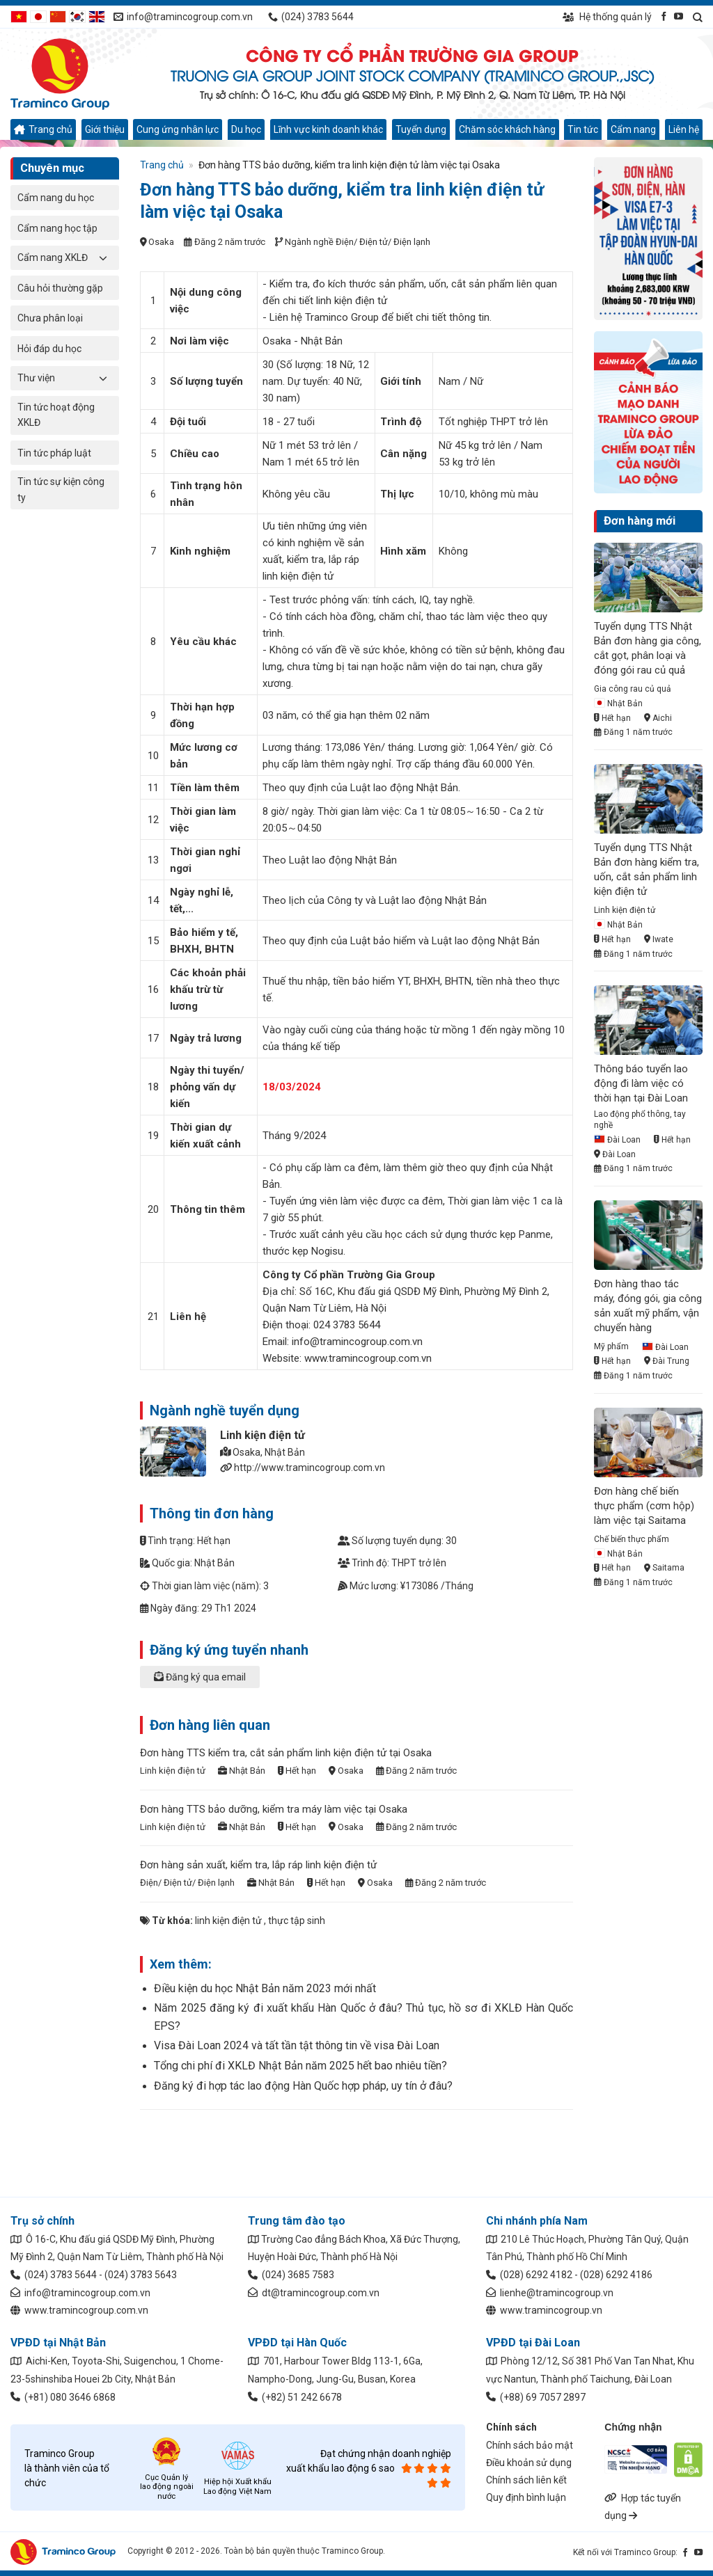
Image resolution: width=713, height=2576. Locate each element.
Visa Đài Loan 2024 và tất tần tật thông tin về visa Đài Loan (296, 2045)
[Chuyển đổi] (103, 257)
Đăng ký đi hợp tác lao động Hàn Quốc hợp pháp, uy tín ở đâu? (303, 2085)
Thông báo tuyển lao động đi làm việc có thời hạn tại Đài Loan (641, 1083)
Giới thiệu (105, 129)
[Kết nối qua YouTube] (678, 16)
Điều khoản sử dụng (529, 2462)
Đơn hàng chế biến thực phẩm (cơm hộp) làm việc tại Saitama (644, 1506)
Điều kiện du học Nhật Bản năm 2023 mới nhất (265, 1988)
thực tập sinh (296, 1920)
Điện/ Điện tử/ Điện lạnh (383, 242)
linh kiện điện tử (228, 1920)
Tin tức (582, 129)
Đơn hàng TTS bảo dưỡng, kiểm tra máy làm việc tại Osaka (273, 1809)
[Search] (698, 17)
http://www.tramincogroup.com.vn (309, 1467)
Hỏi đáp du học (49, 348)
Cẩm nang (633, 129)
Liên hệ (683, 129)
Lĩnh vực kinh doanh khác (328, 129)
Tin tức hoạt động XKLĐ (56, 414)
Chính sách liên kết (526, 2480)
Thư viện (36, 377)
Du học (246, 129)
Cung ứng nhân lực (177, 129)
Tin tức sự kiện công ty (60, 489)
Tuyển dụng (420, 129)
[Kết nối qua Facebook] (663, 16)
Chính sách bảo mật (529, 2445)
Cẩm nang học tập (57, 228)
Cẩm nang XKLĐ (52, 257)
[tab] (357, 1684)
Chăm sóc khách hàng (507, 129)
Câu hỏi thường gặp (60, 288)
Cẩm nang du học (55, 197)
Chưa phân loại (50, 318)
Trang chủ (43, 129)
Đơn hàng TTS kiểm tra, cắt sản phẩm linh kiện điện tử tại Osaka (286, 1753)
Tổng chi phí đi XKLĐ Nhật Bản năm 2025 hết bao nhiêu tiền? (300, 2065)
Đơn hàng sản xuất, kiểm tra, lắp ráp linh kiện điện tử (258, 1865)
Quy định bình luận (526, 2497)
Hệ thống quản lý (607, 16)
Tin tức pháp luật (54, 453)
